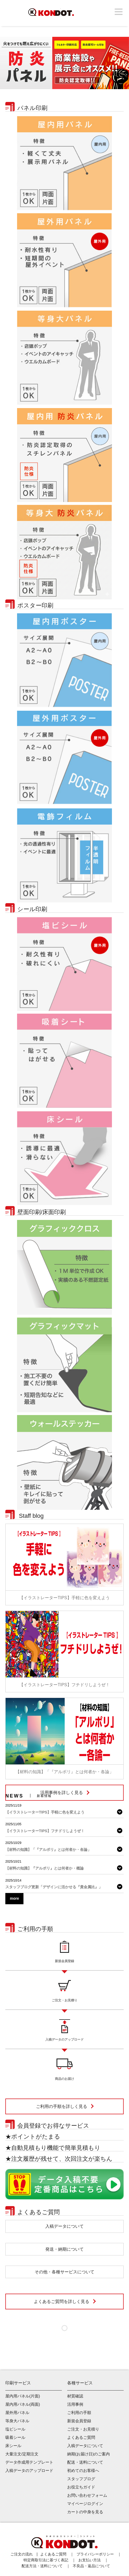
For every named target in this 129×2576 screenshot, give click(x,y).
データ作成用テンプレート (29, 2462)
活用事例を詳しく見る (61, 1792)
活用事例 (75, 2404)
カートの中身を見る (85, 2512)
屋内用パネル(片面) (22, 2396)
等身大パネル (17, 2421)
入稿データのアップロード (29, 2470)
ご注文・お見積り (83, 2429)
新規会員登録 (79, 2421)
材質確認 (75, 2396)
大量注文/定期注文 (21, 2454)
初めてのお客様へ (83, 2470)
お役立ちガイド (81, 2487)
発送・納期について (64, 2249)
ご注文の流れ (21, 2554)
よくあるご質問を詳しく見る (61, 2301)
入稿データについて (64, 2226)
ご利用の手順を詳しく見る (61, 2106)
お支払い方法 (89, 2560)
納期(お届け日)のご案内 (88, 2454)
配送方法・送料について (42, 2566)
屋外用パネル (17, 2412)
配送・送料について (85, 2462)
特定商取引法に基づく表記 (45, 2560)
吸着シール (15, 2437)
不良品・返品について (91, 2566)
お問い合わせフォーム (87, 2495)
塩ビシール (15, 2429)
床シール (13, 2445)
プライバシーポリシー (95, 2554)
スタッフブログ (81, 2478)
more (14, 1898)
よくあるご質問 (81, 2437)
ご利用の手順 (79, 2412)
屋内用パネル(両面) (22, 2404)
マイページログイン (85, 2503)
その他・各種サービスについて (64, 2272)
